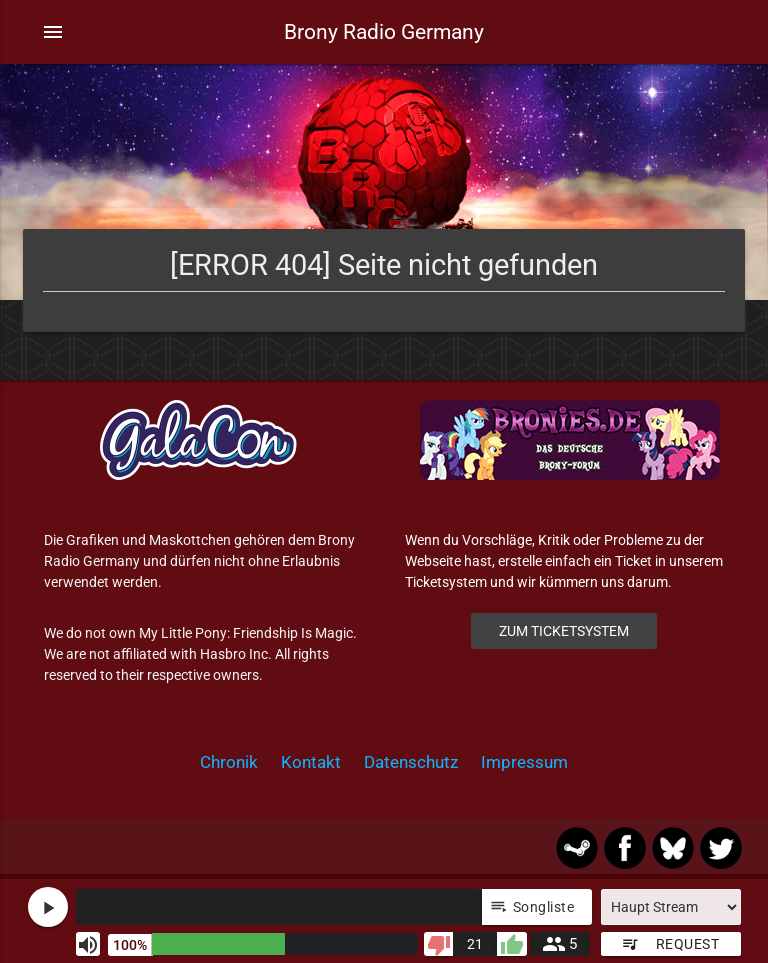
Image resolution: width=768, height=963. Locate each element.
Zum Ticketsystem (564, 631)
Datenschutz (411, 762)
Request (670, 944)
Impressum (524, 762)
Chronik (229, 762)
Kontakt (311, 762)
